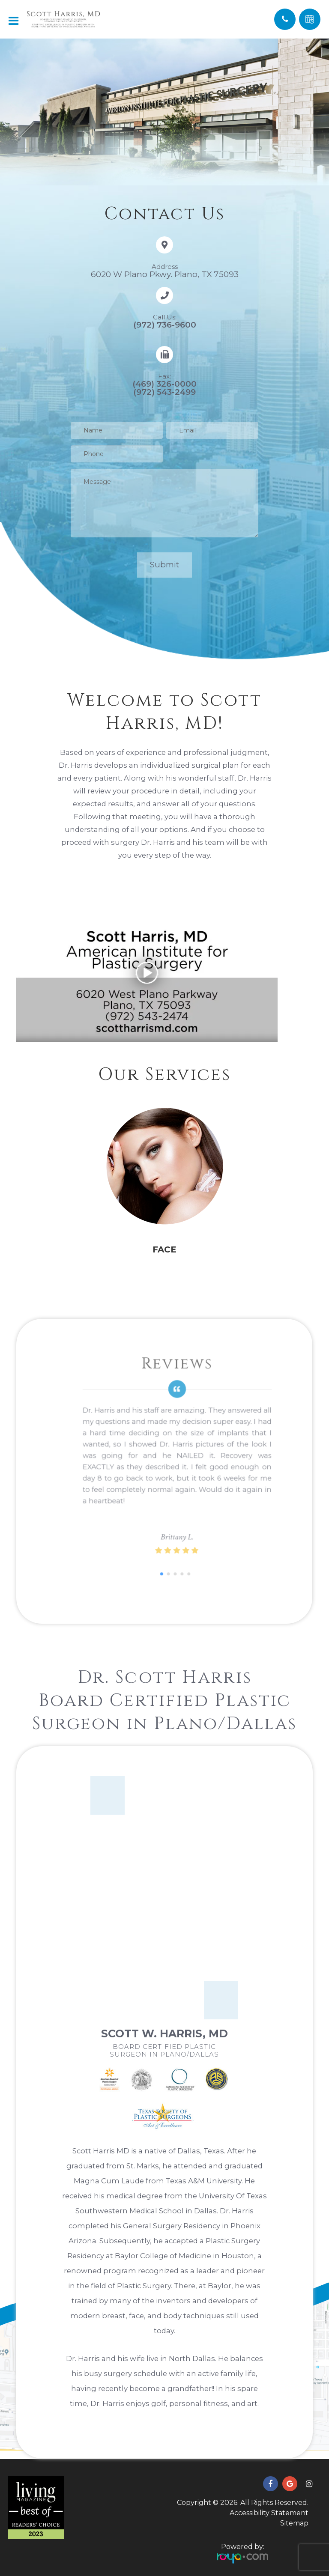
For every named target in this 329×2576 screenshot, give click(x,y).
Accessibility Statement (269, 2513)
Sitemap (294, 2523)
